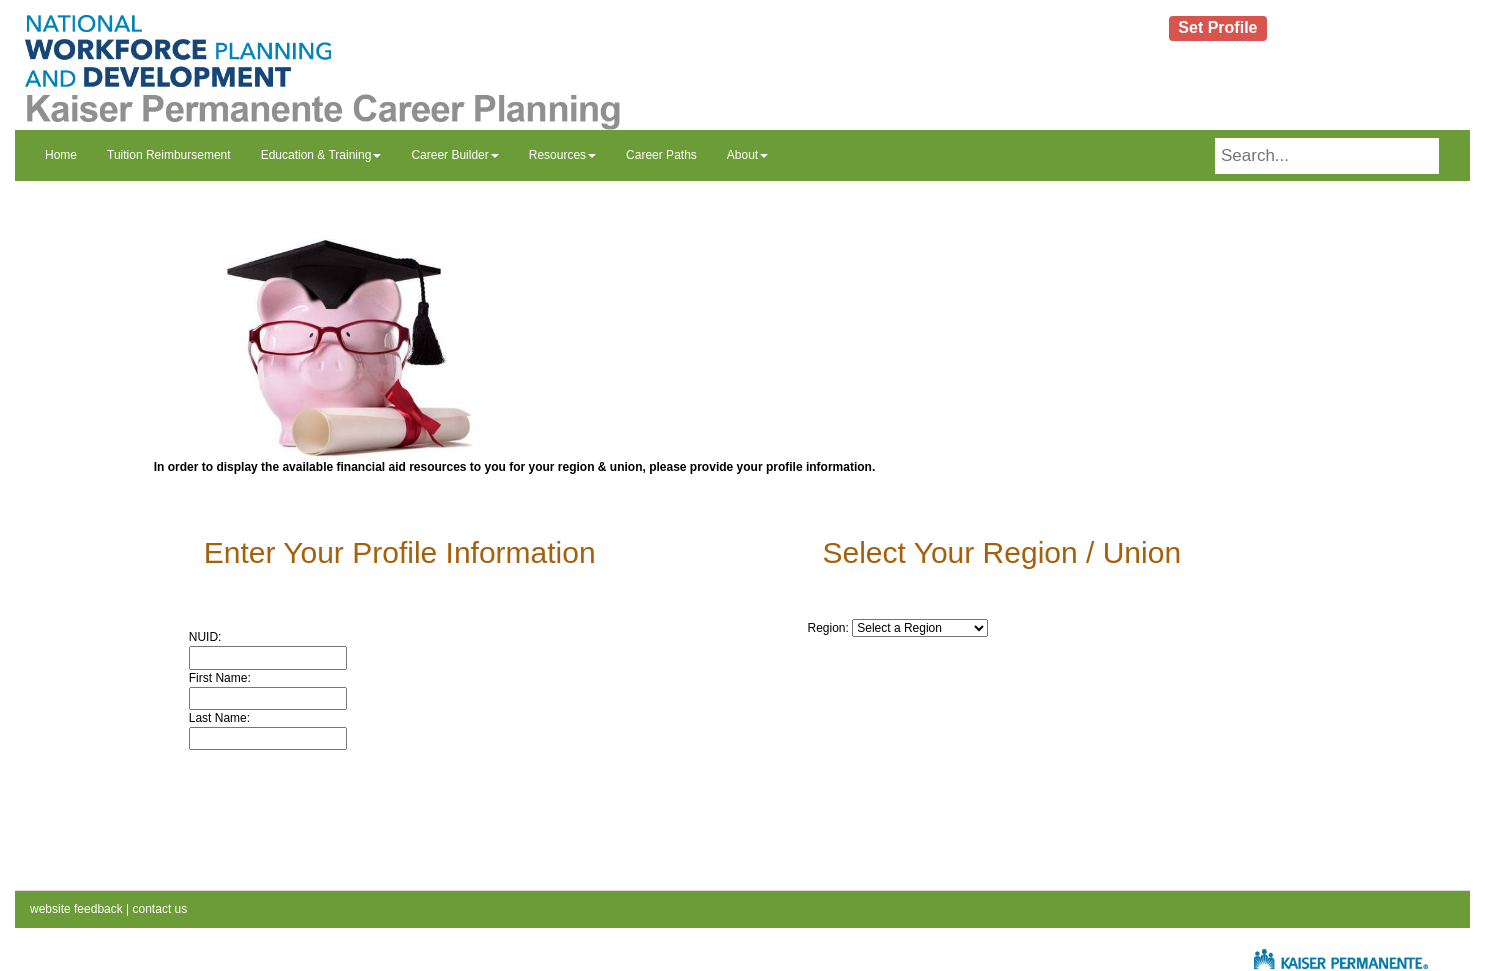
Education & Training (321, 155)
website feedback (76, 909)
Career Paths (661, 155)
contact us (158, 909)
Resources (562, 155)
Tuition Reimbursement (169, 155)
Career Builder (454, 155)
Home (61, 155)
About (747, 155)
